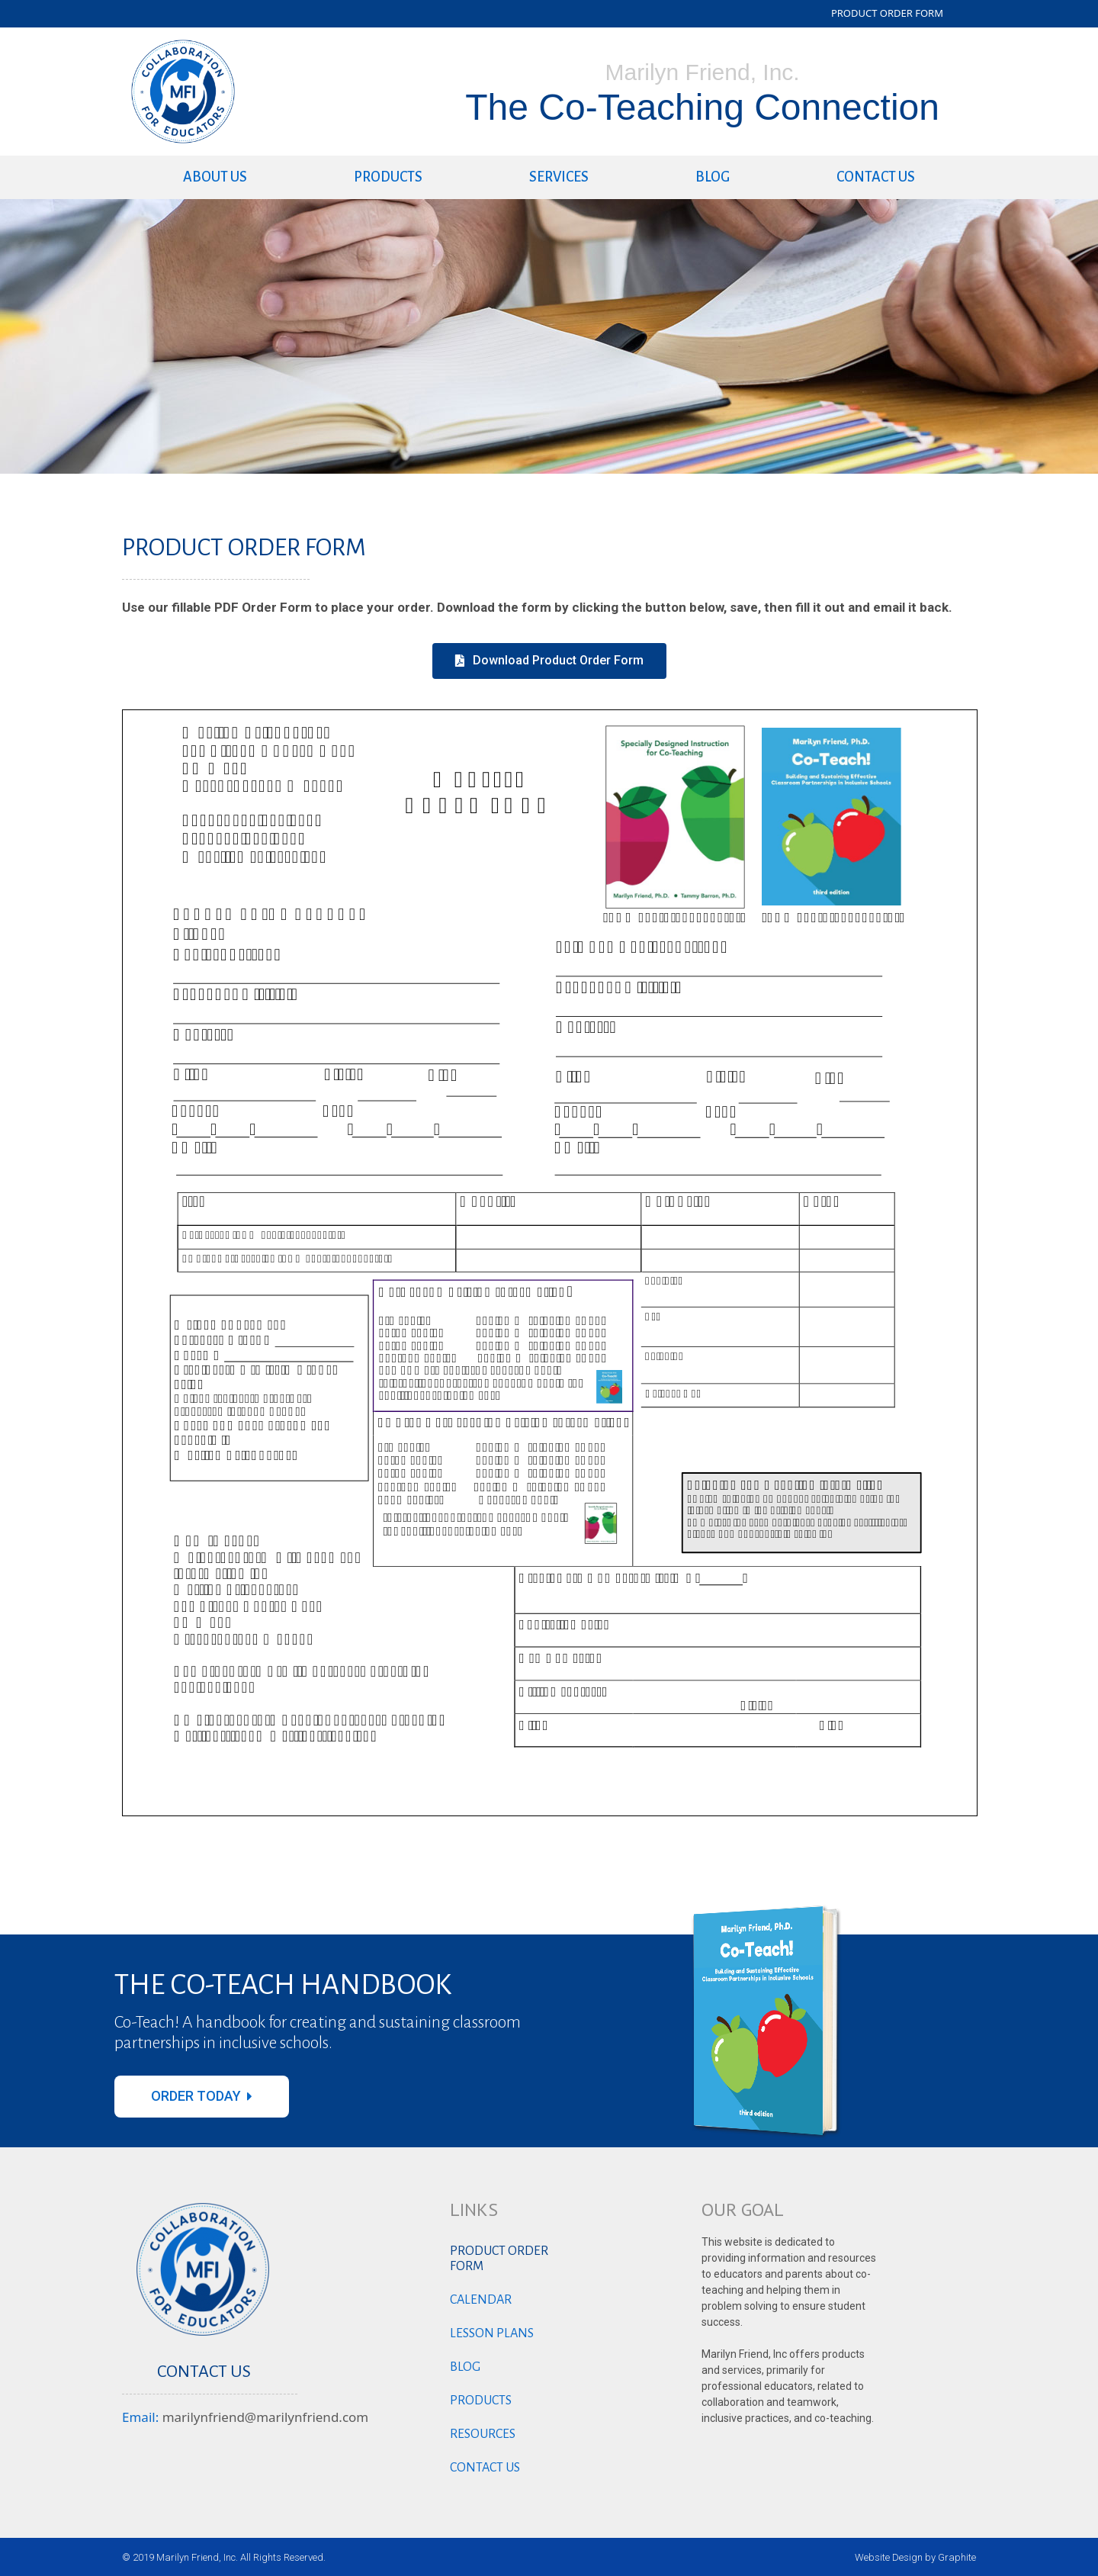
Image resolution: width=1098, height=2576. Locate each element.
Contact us (875, 177)
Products (388, 177)
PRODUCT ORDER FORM (887, 13)
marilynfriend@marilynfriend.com (265, 2417)
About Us (215, 177)
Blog (712, 177)
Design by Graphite (934, 2557)
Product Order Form (499, 2258)
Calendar (481, 2300)
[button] (549, 661)
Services (559, 177)
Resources (482, 2434)
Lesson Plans (492, 2333)
